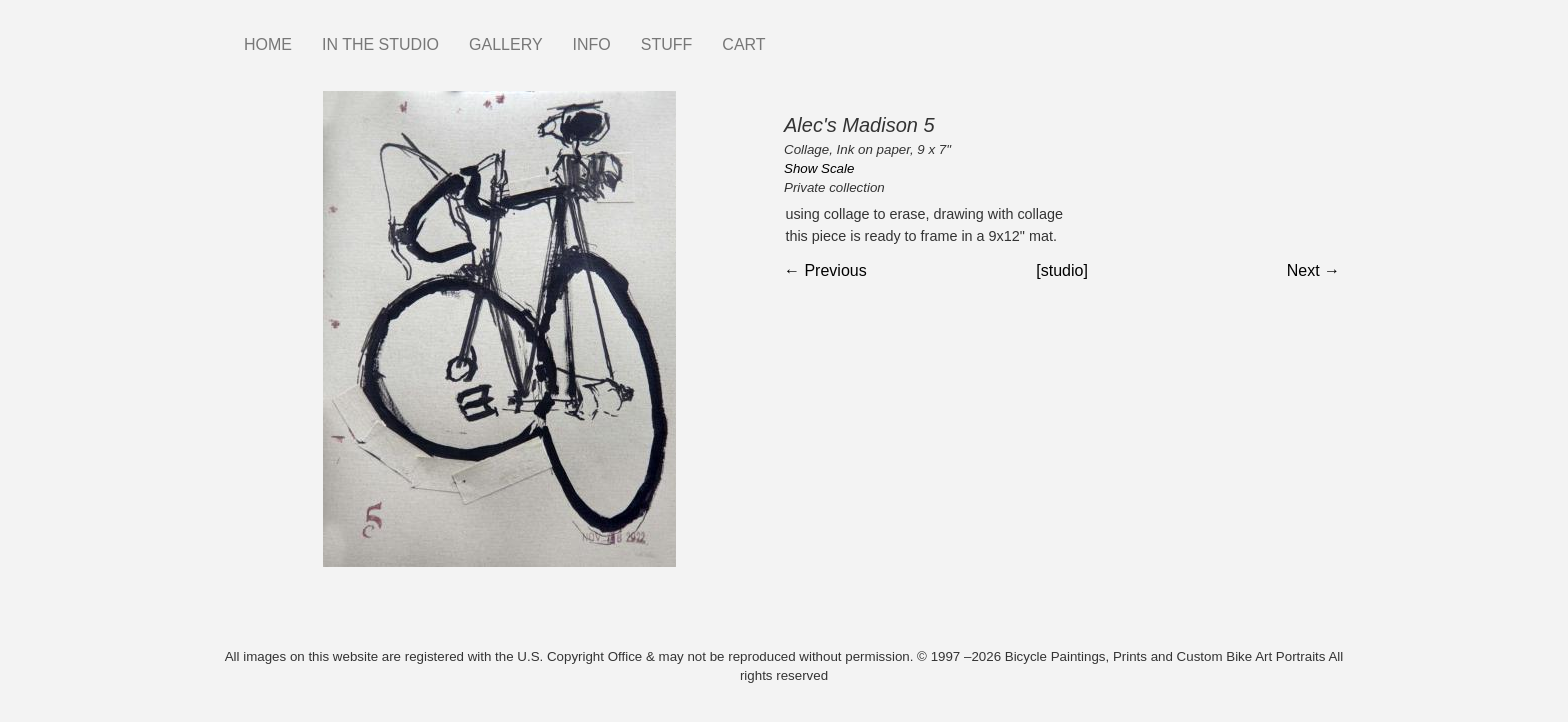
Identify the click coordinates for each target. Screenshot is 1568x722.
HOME (268, 44)
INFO (592, 44)
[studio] (1062, 270)
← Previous (825, 270)
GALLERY (506, 44)
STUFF (667, 44)
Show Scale (819, 168)
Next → (1313, 270)
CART (743, 44)
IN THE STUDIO (380, 44)
